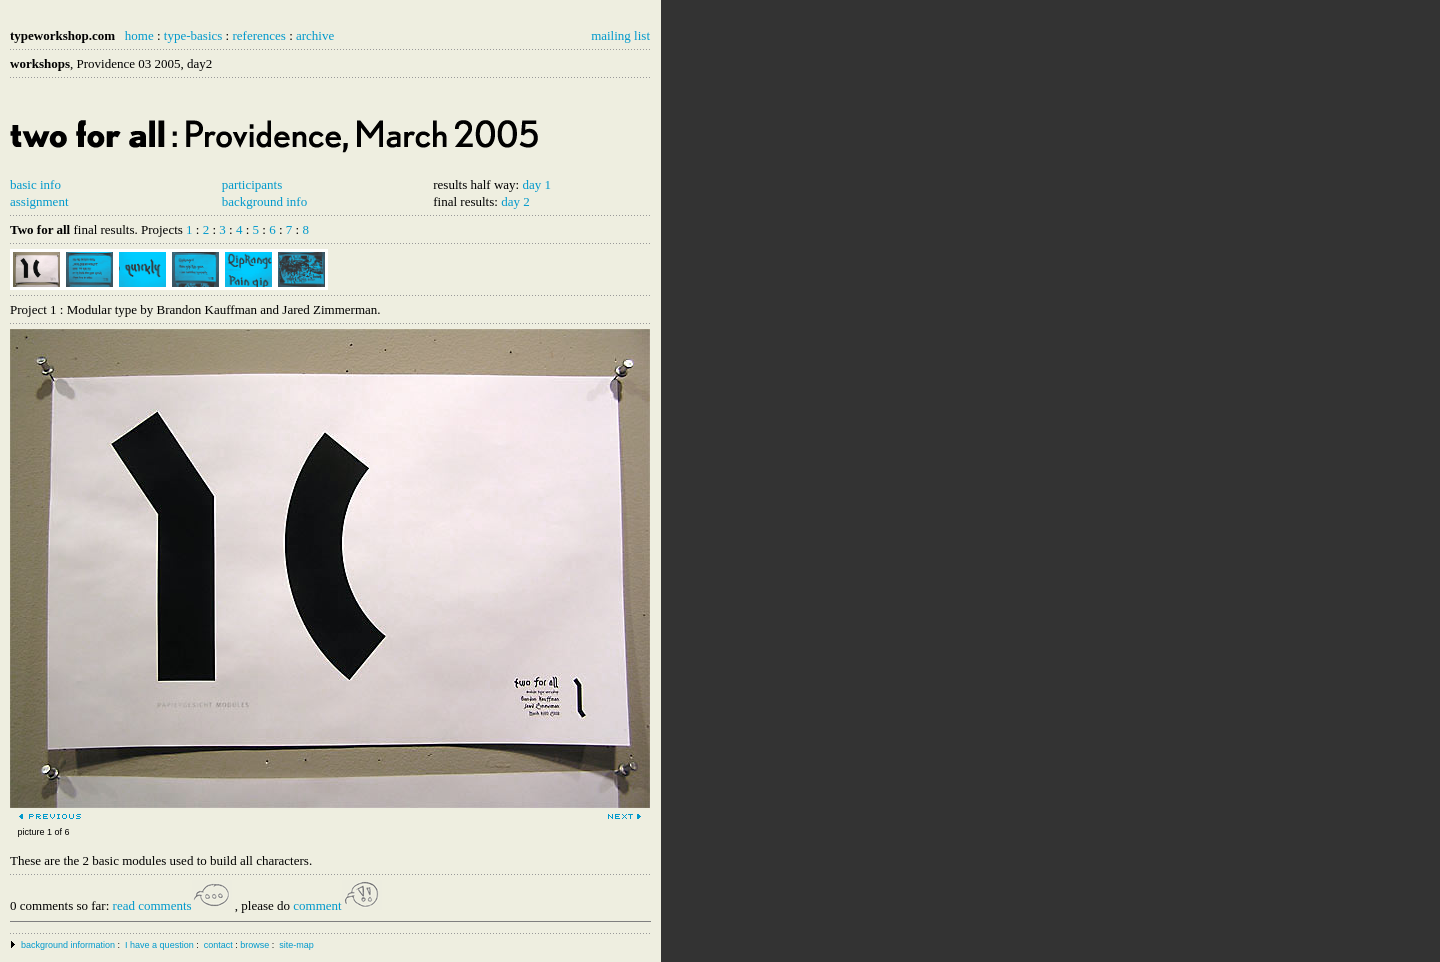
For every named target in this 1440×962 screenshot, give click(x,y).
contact (218, 945)
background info (265, 201)
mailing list (620, 35)
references (258, 35)
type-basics (193, 35)
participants (252, 184)
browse (254, 945)
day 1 (536, 184)
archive (315, 35)
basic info (35, 184)
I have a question (159, 945)
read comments (172, 905)
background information (68, 945)
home (139, 35)
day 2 (515, 201)
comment (337, 905)
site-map (296, 945)
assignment (39, 201)
